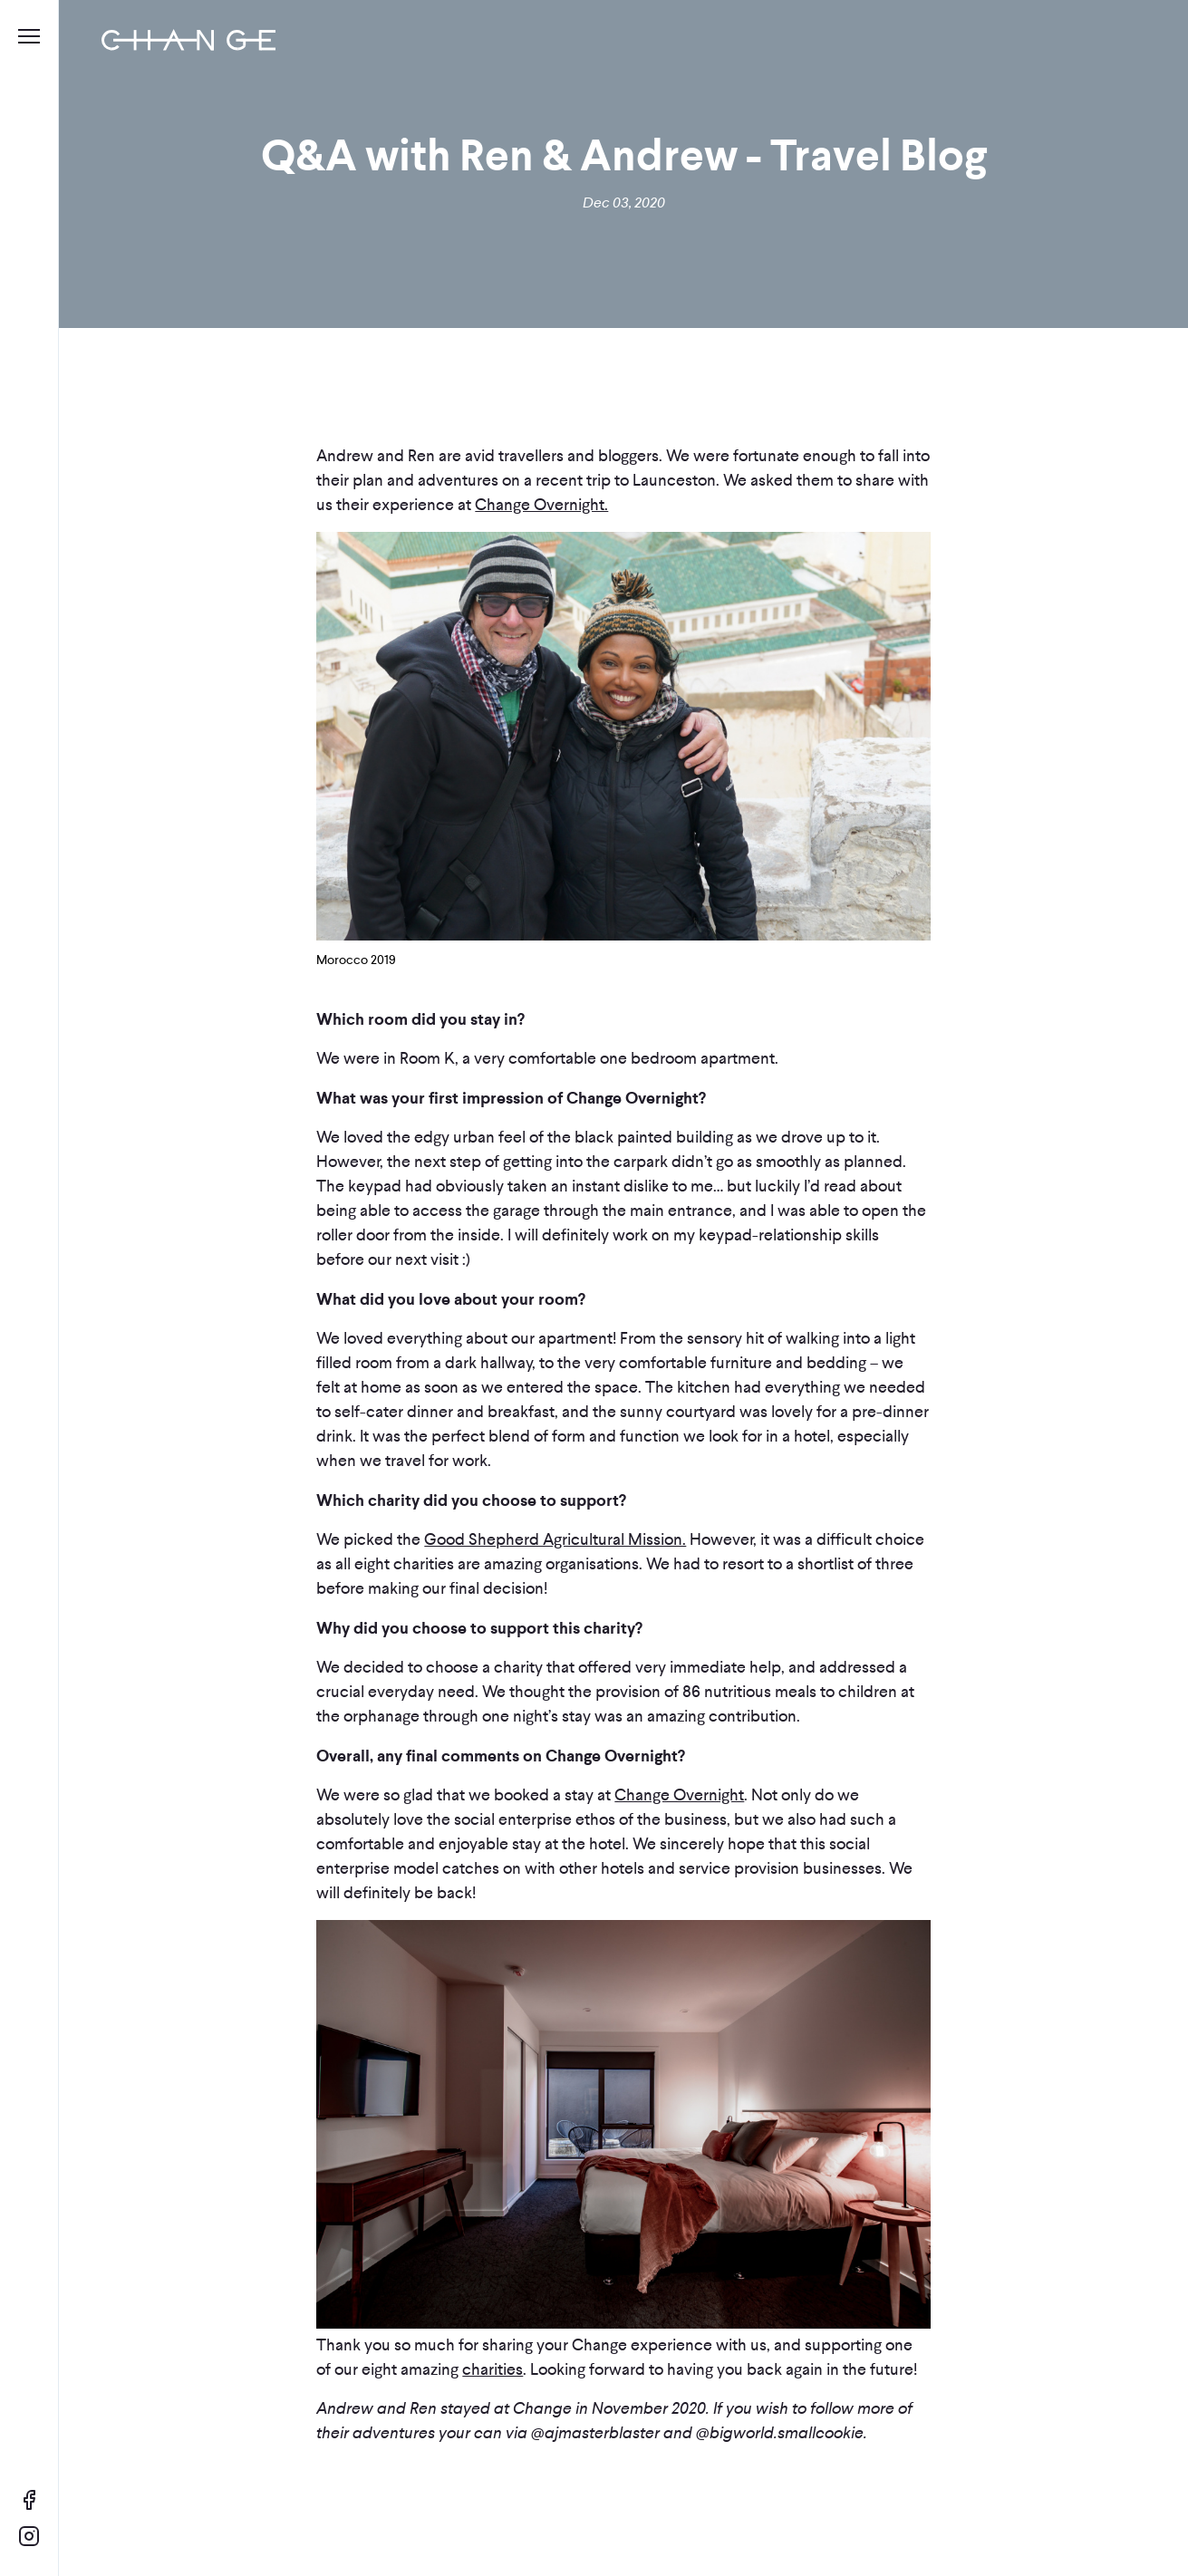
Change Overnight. (541, 505)
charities (492, 2369)
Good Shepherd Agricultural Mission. (555, 1539)
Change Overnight (679, 1795)
